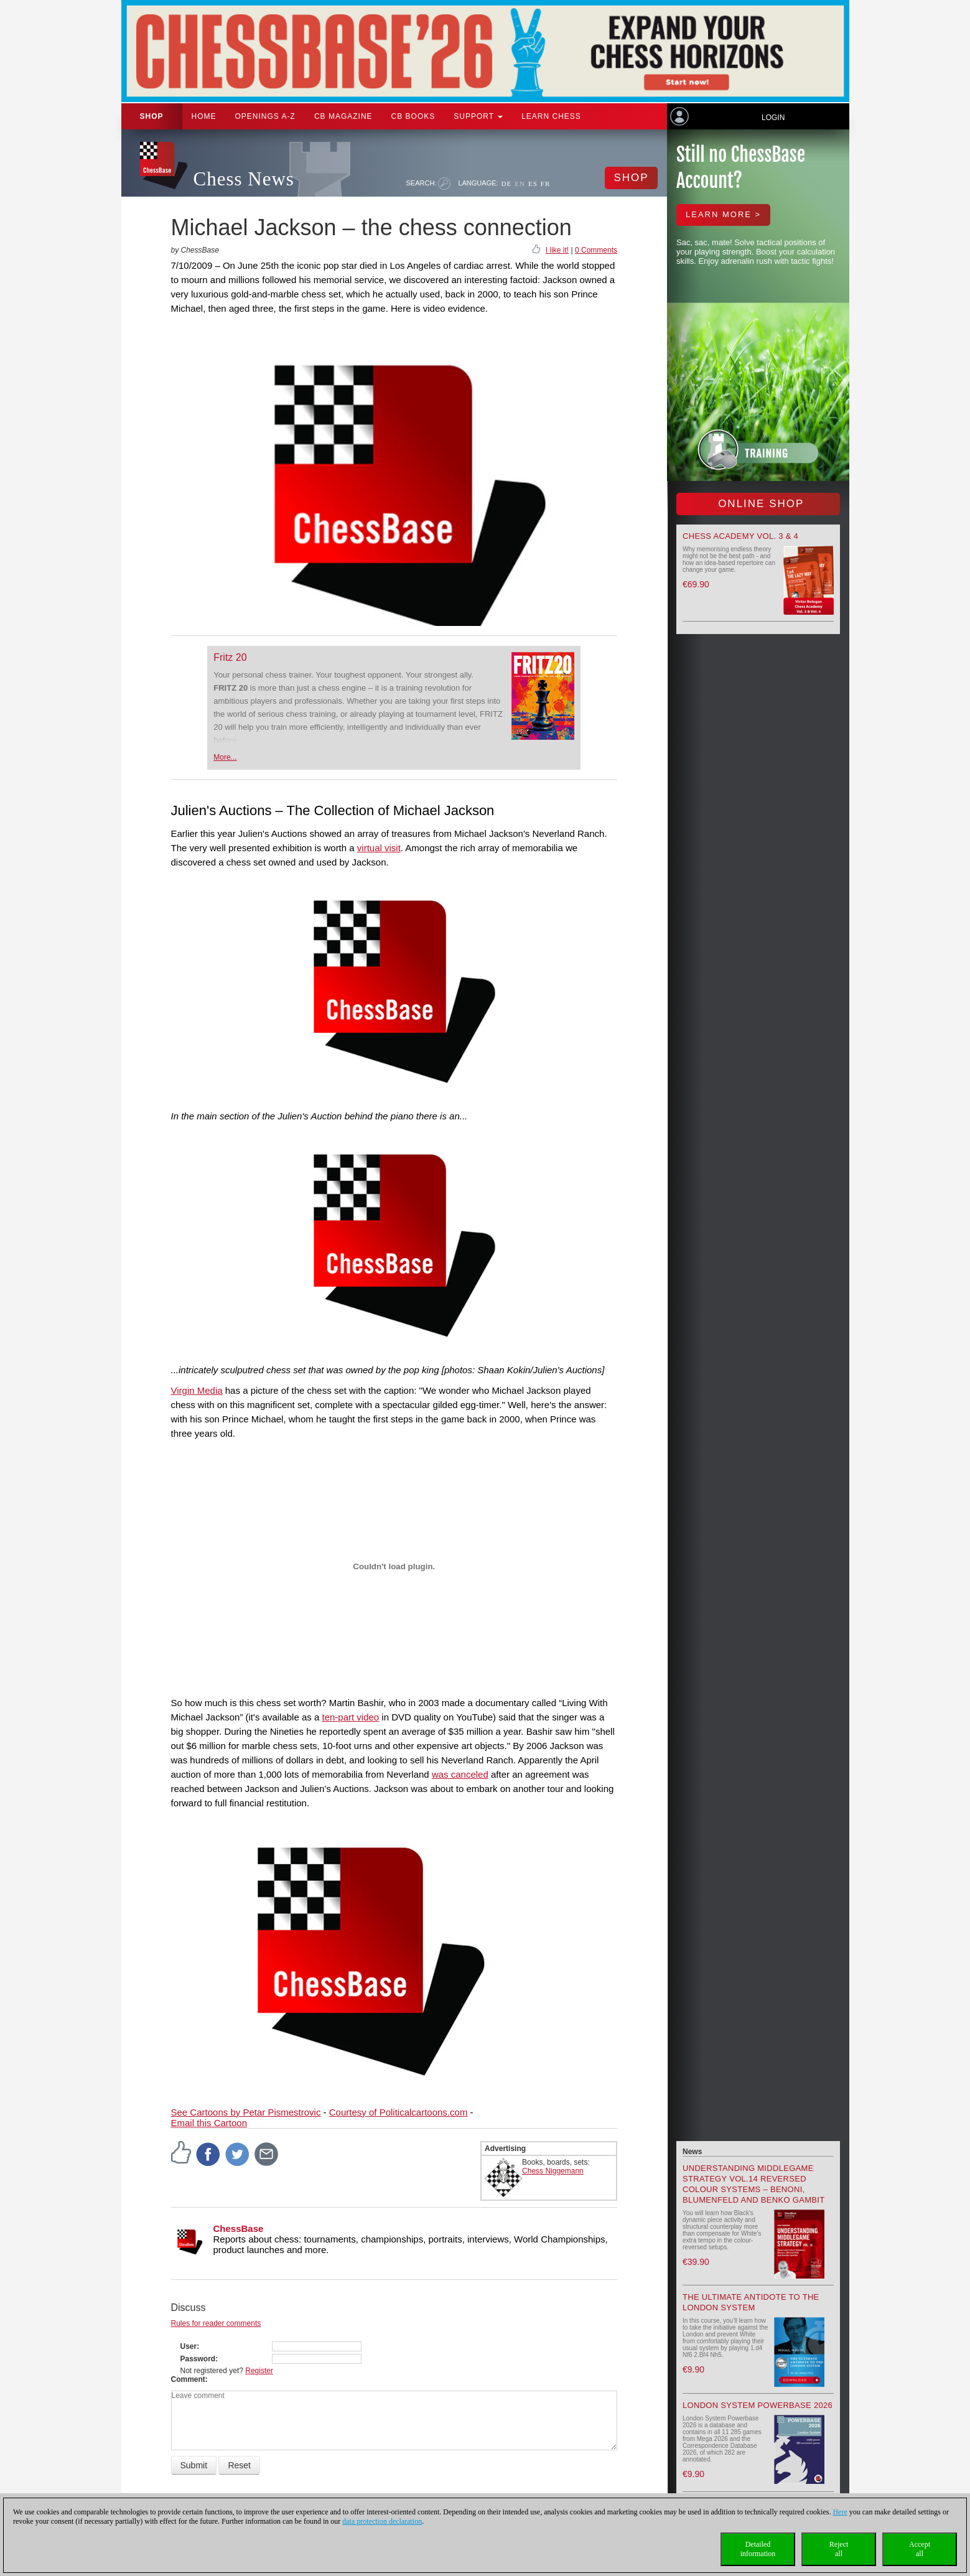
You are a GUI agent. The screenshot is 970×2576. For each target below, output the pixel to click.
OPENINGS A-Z (265, 116)
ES (533, 183)
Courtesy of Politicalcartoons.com (398, 2112)
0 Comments (596, 250)
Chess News (244, 179)
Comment (188, 2379)
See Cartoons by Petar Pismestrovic (246, 2112)
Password (198, 2358)
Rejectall (839, 2549)
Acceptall (919, 2549)
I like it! (557, 250)
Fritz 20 (229, 657)
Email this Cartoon (209, 2122)
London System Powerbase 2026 (757, 2405)
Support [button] (478, 116)
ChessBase (238, 2228)
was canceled (460, 1774)
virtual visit (379, 847)
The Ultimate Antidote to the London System (751, 2302)
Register (259, 2370)
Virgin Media (197, 1390)
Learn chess (551, 116)
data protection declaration (382, 2521)
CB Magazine (343, 116)
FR (545, 183)
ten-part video (350, 1717)
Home (204, 116)
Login (773, 117)
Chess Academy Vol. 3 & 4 (740, 536)
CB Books (413, 116)
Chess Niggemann (553, 2171)
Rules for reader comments (216, 2323)
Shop (152, 116)
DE (506, 183)
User (188, 2346)
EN (520, 183)
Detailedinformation (758, 2549)
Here (839, 2512)
